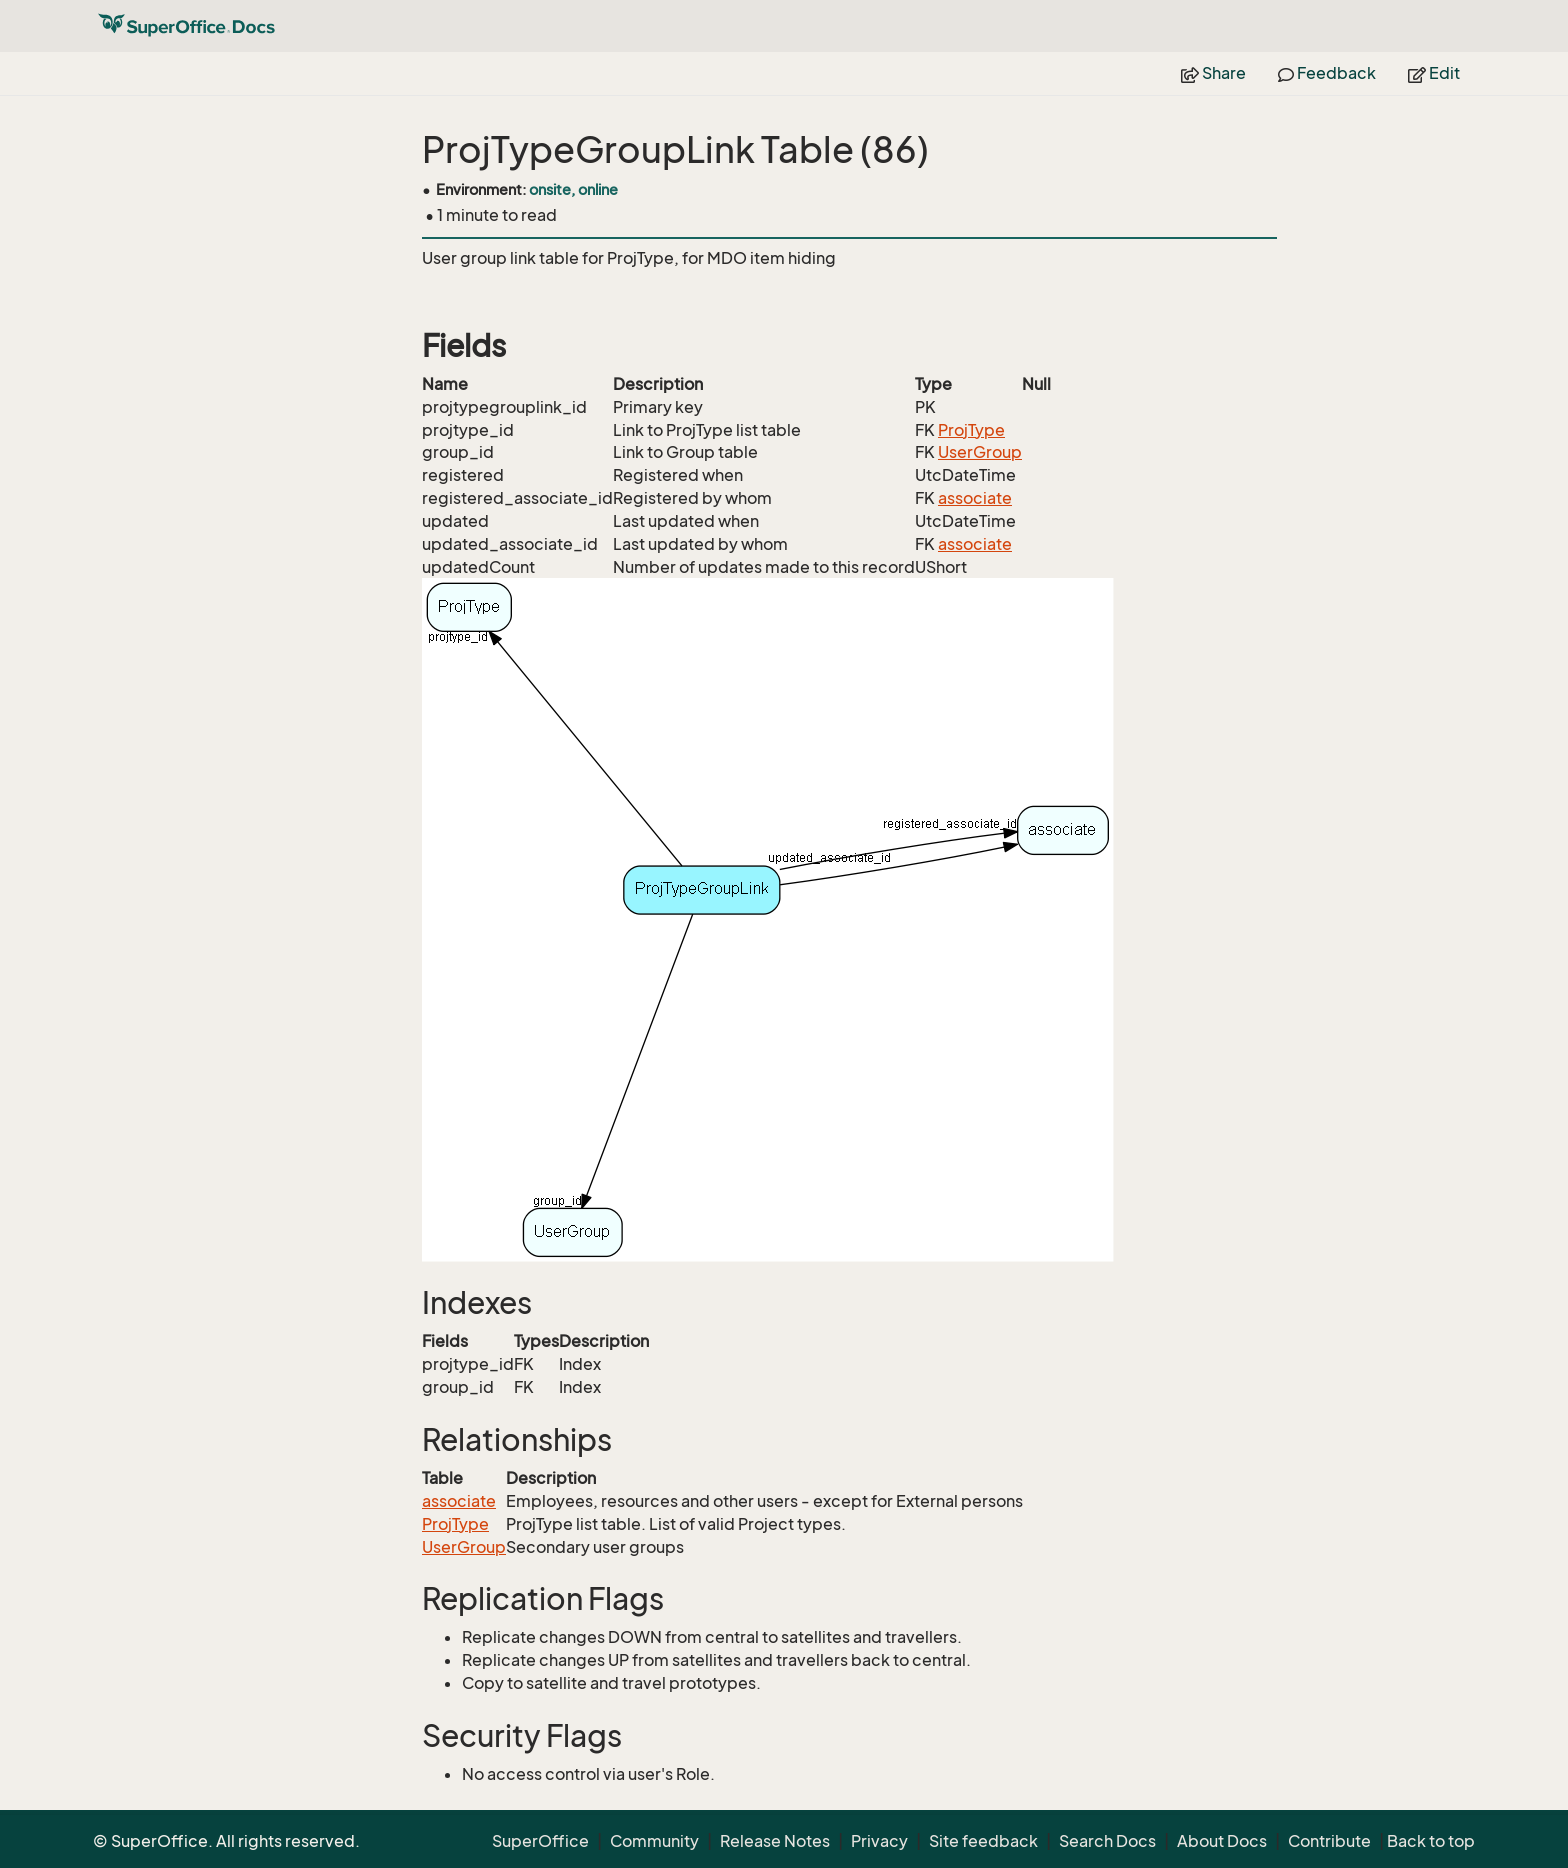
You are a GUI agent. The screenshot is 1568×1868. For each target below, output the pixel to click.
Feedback (1327, 73)
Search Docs (1107, 1841)
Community (654, 1841)
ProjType (971, 430)
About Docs (1222, 1841)
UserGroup (980, 452)
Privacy (879, 1841)
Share (1213, 73)
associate (975, 498)
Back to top (1431, 1841)
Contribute (1329, 1841)
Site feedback (983, 1841)
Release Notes (775, 1841)
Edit (1434, 73)
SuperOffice (540, 1841)
